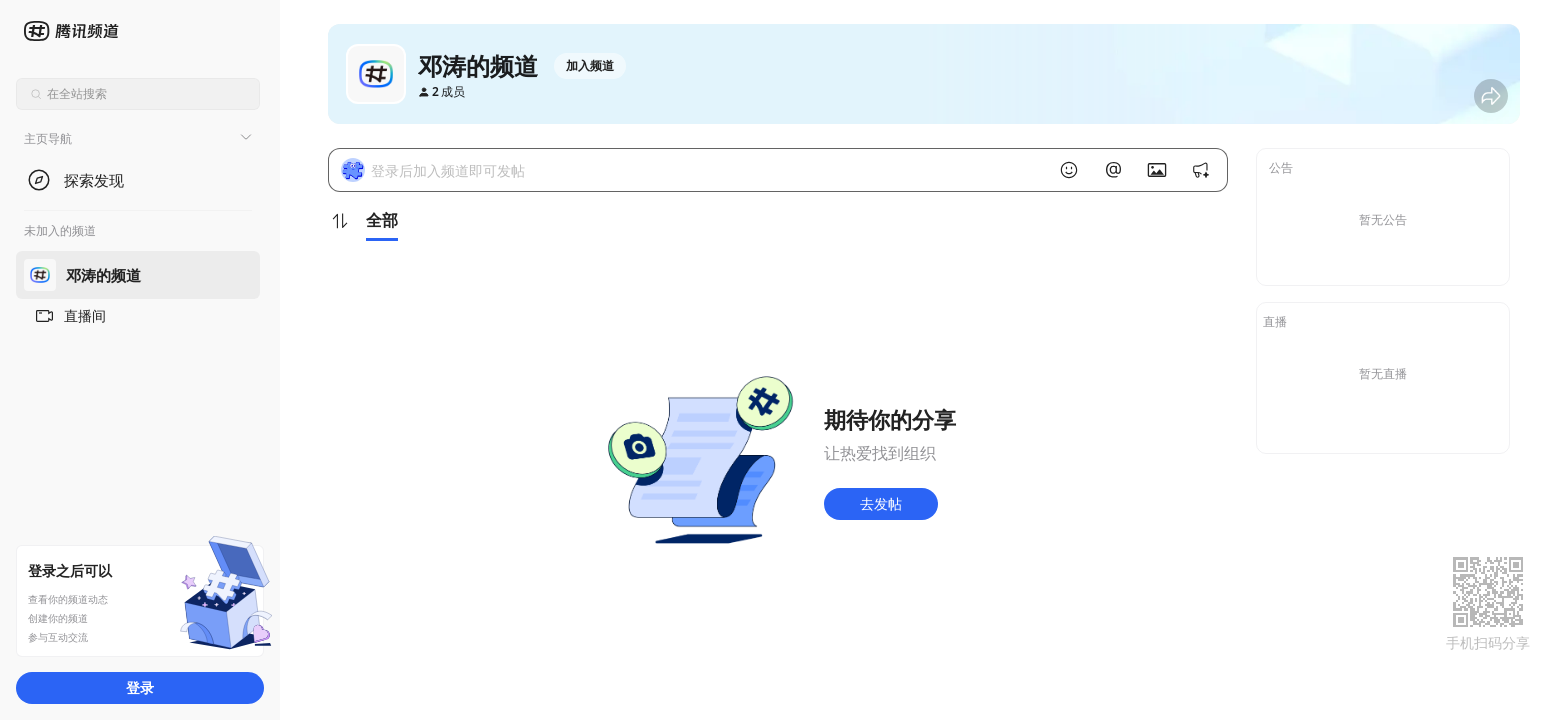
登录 (140, 687)
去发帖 (881, 503)
